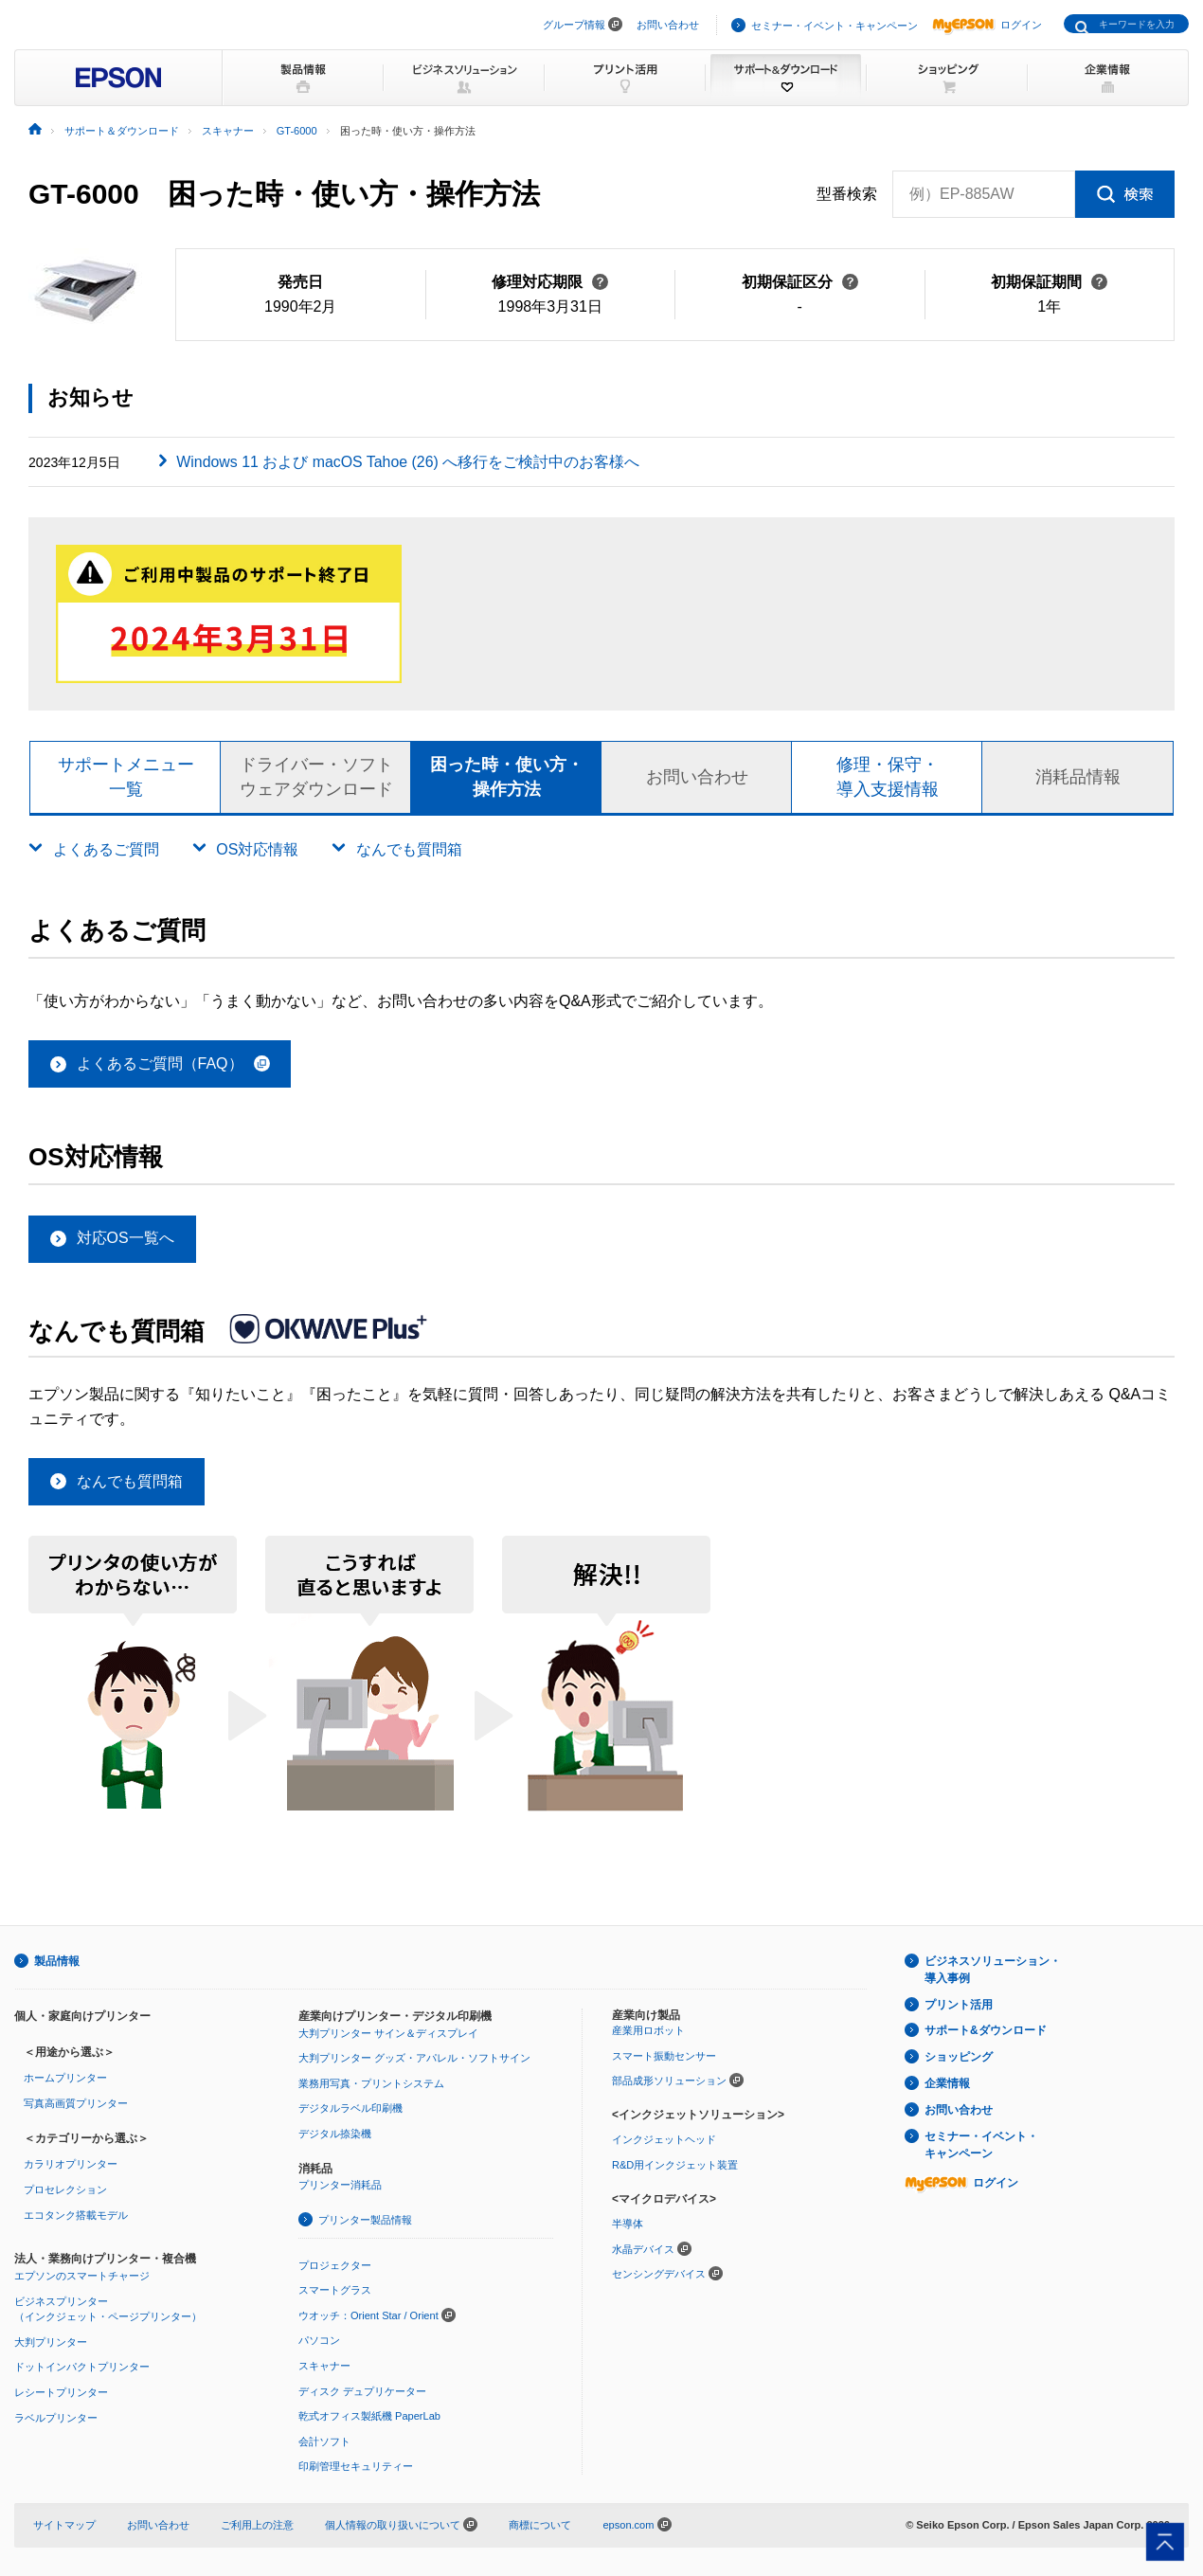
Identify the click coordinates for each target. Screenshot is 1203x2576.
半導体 (627, 2223)
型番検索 (847, 194)
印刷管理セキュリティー (355, 2467)
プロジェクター (334, 2265)
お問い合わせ (668, 24)
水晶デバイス (643, 2249)
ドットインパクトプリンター (82, 2367)
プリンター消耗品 (340, 2185)
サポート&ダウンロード (986, 2031)
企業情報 (947, 2083)
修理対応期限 (550, 282)
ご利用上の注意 (257, 2525)
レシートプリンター (61, 2392)
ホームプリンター (65, 2078)
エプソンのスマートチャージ (82, 2275)
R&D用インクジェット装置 (675, 2165)
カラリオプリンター (70, 2165)
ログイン (987, 24)
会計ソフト (324, 2441)
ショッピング (959, 2057)
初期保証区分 (800, 282)
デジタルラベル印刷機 (350, 2109)
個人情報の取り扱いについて (401, 2525)
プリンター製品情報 (365, 2219)
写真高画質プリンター (76, 2103)
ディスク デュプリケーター (362, 2391)
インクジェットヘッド (664, 2140)
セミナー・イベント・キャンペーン (834, 25)
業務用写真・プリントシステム (371, 2083)
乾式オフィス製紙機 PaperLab (369, 2416)
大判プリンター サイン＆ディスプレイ (388, 2033)
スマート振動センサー (664, 2056)
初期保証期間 (1049, 282)
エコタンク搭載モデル (76, 2215)
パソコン (319, 2341)
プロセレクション (65, 2189)
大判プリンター (50, 2342)
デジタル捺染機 (334, 2133)
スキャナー (324, 2365)
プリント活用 (959, 2004)
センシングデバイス (659, 2274)
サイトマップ (64, 2525)
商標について (540, 2525)
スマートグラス (334, 2291)
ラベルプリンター (56, 2417)
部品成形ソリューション (669, 2081)
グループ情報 (574, 24)
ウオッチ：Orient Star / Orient (368, 2315)
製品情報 (57, 1961)
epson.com (628, 2525)
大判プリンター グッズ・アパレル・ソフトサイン (414, 2057)
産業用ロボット (648, 2031)
